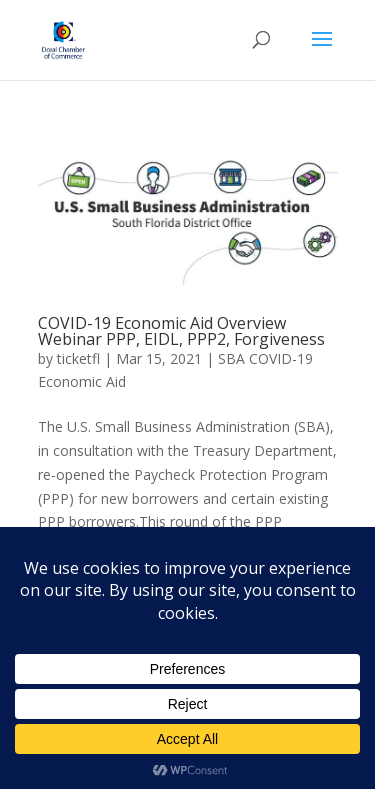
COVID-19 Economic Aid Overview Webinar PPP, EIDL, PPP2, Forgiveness (181, 331)
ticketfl (78, 358)
